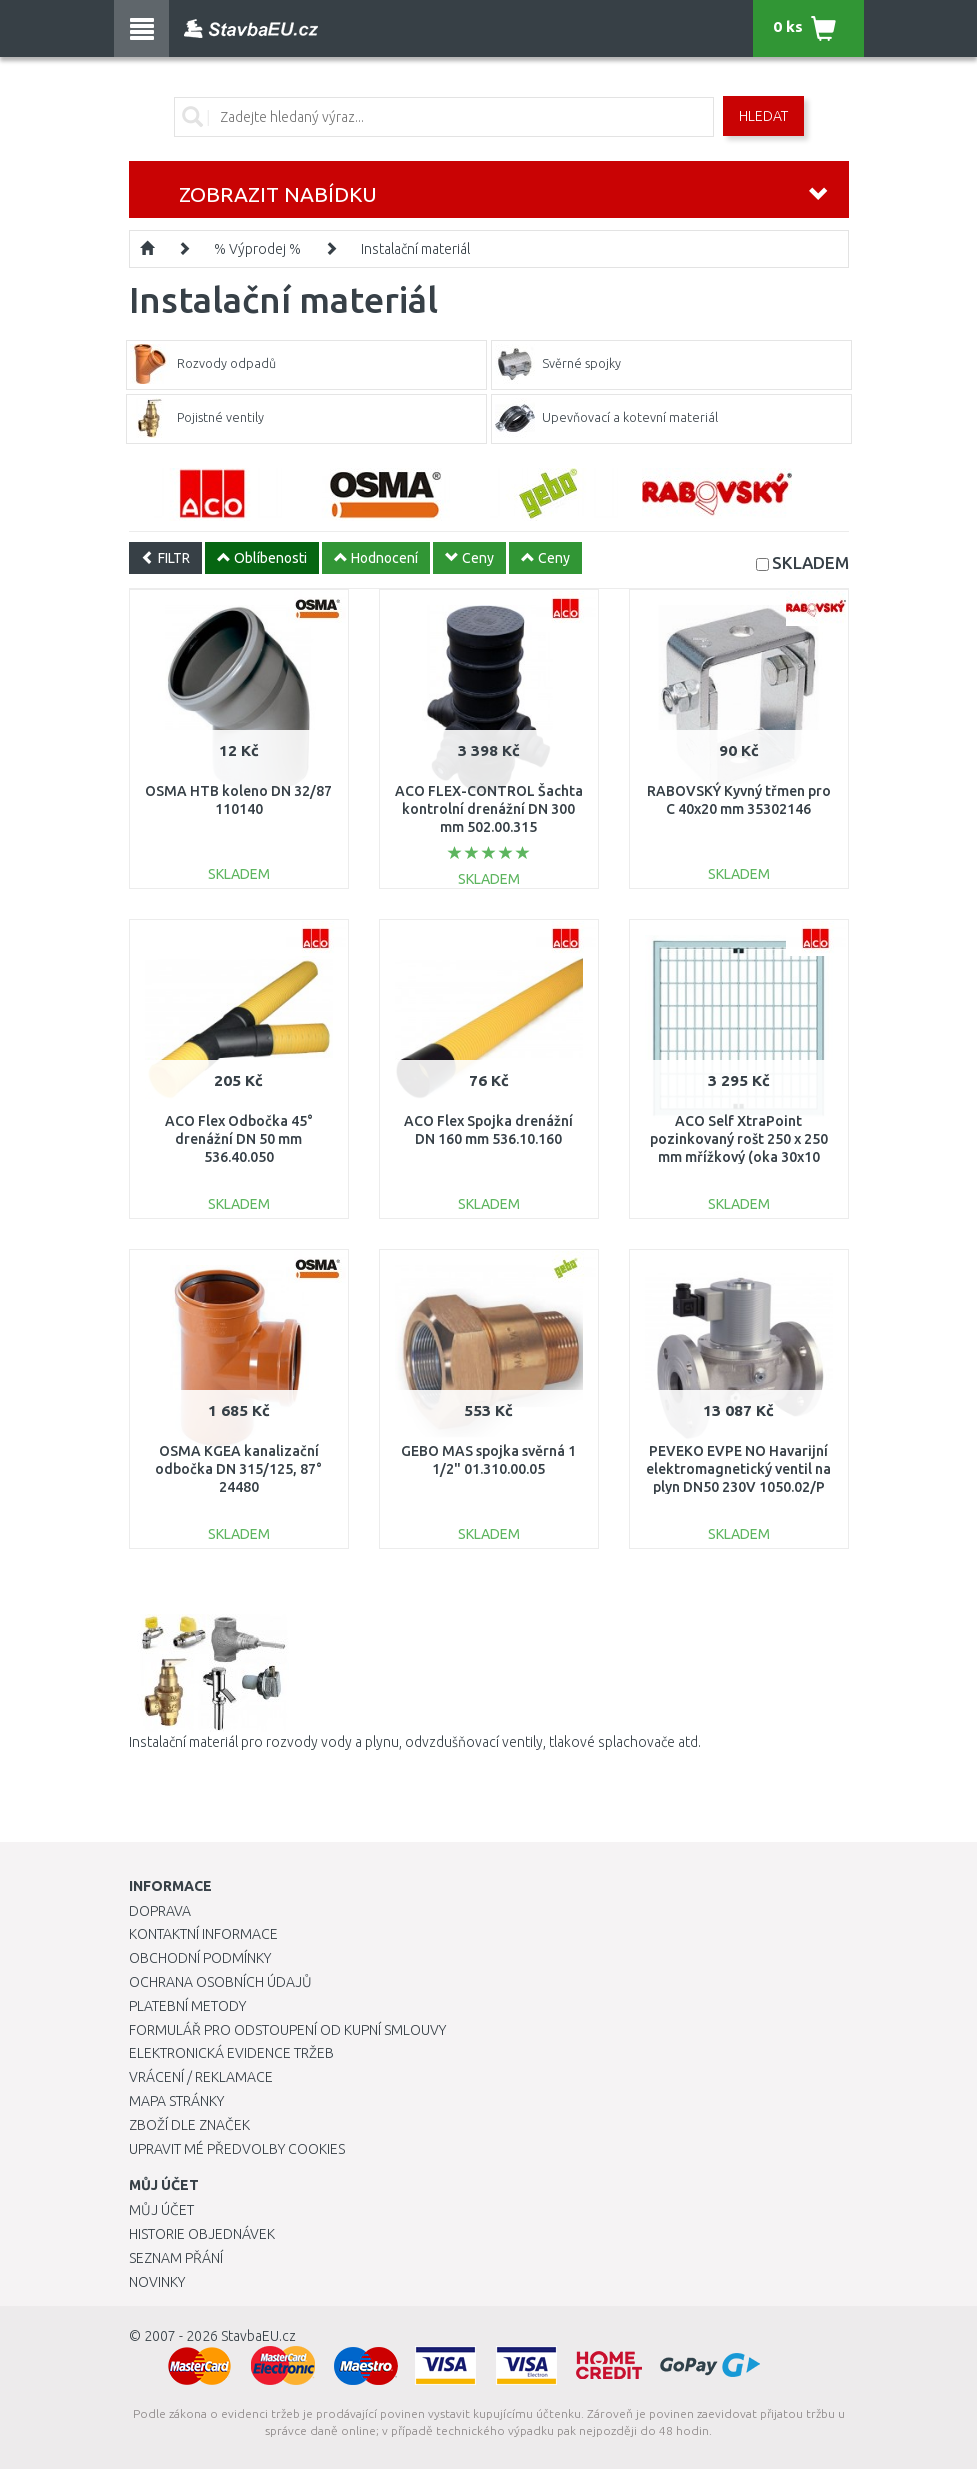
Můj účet (161, 2210)
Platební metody (187, 2006)
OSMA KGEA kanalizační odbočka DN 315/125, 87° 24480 (238, 1469)
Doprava (160, 1911)
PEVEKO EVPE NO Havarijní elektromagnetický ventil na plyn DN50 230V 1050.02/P (738, 1469)
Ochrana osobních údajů (220, 1982)
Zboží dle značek (189, 2125)
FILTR (165, 558)
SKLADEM (810, 562)
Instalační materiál (415, 249)
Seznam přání (176, 2258)
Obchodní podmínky (200, 1958)
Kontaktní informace (203, 1934)
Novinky (157, 2282)
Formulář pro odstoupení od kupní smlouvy (287, 2030)
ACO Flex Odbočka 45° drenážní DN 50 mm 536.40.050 (239, 1139)
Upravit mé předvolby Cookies (237, 2149)
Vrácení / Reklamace (201, 2077)
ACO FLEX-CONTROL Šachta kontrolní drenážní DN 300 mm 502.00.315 (489, 809)
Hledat (763, 116)
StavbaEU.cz (258, 2336)
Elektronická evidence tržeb (231, 2053)
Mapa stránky (176, 2101)
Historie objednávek (202, 2234)
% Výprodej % (257, 249)
